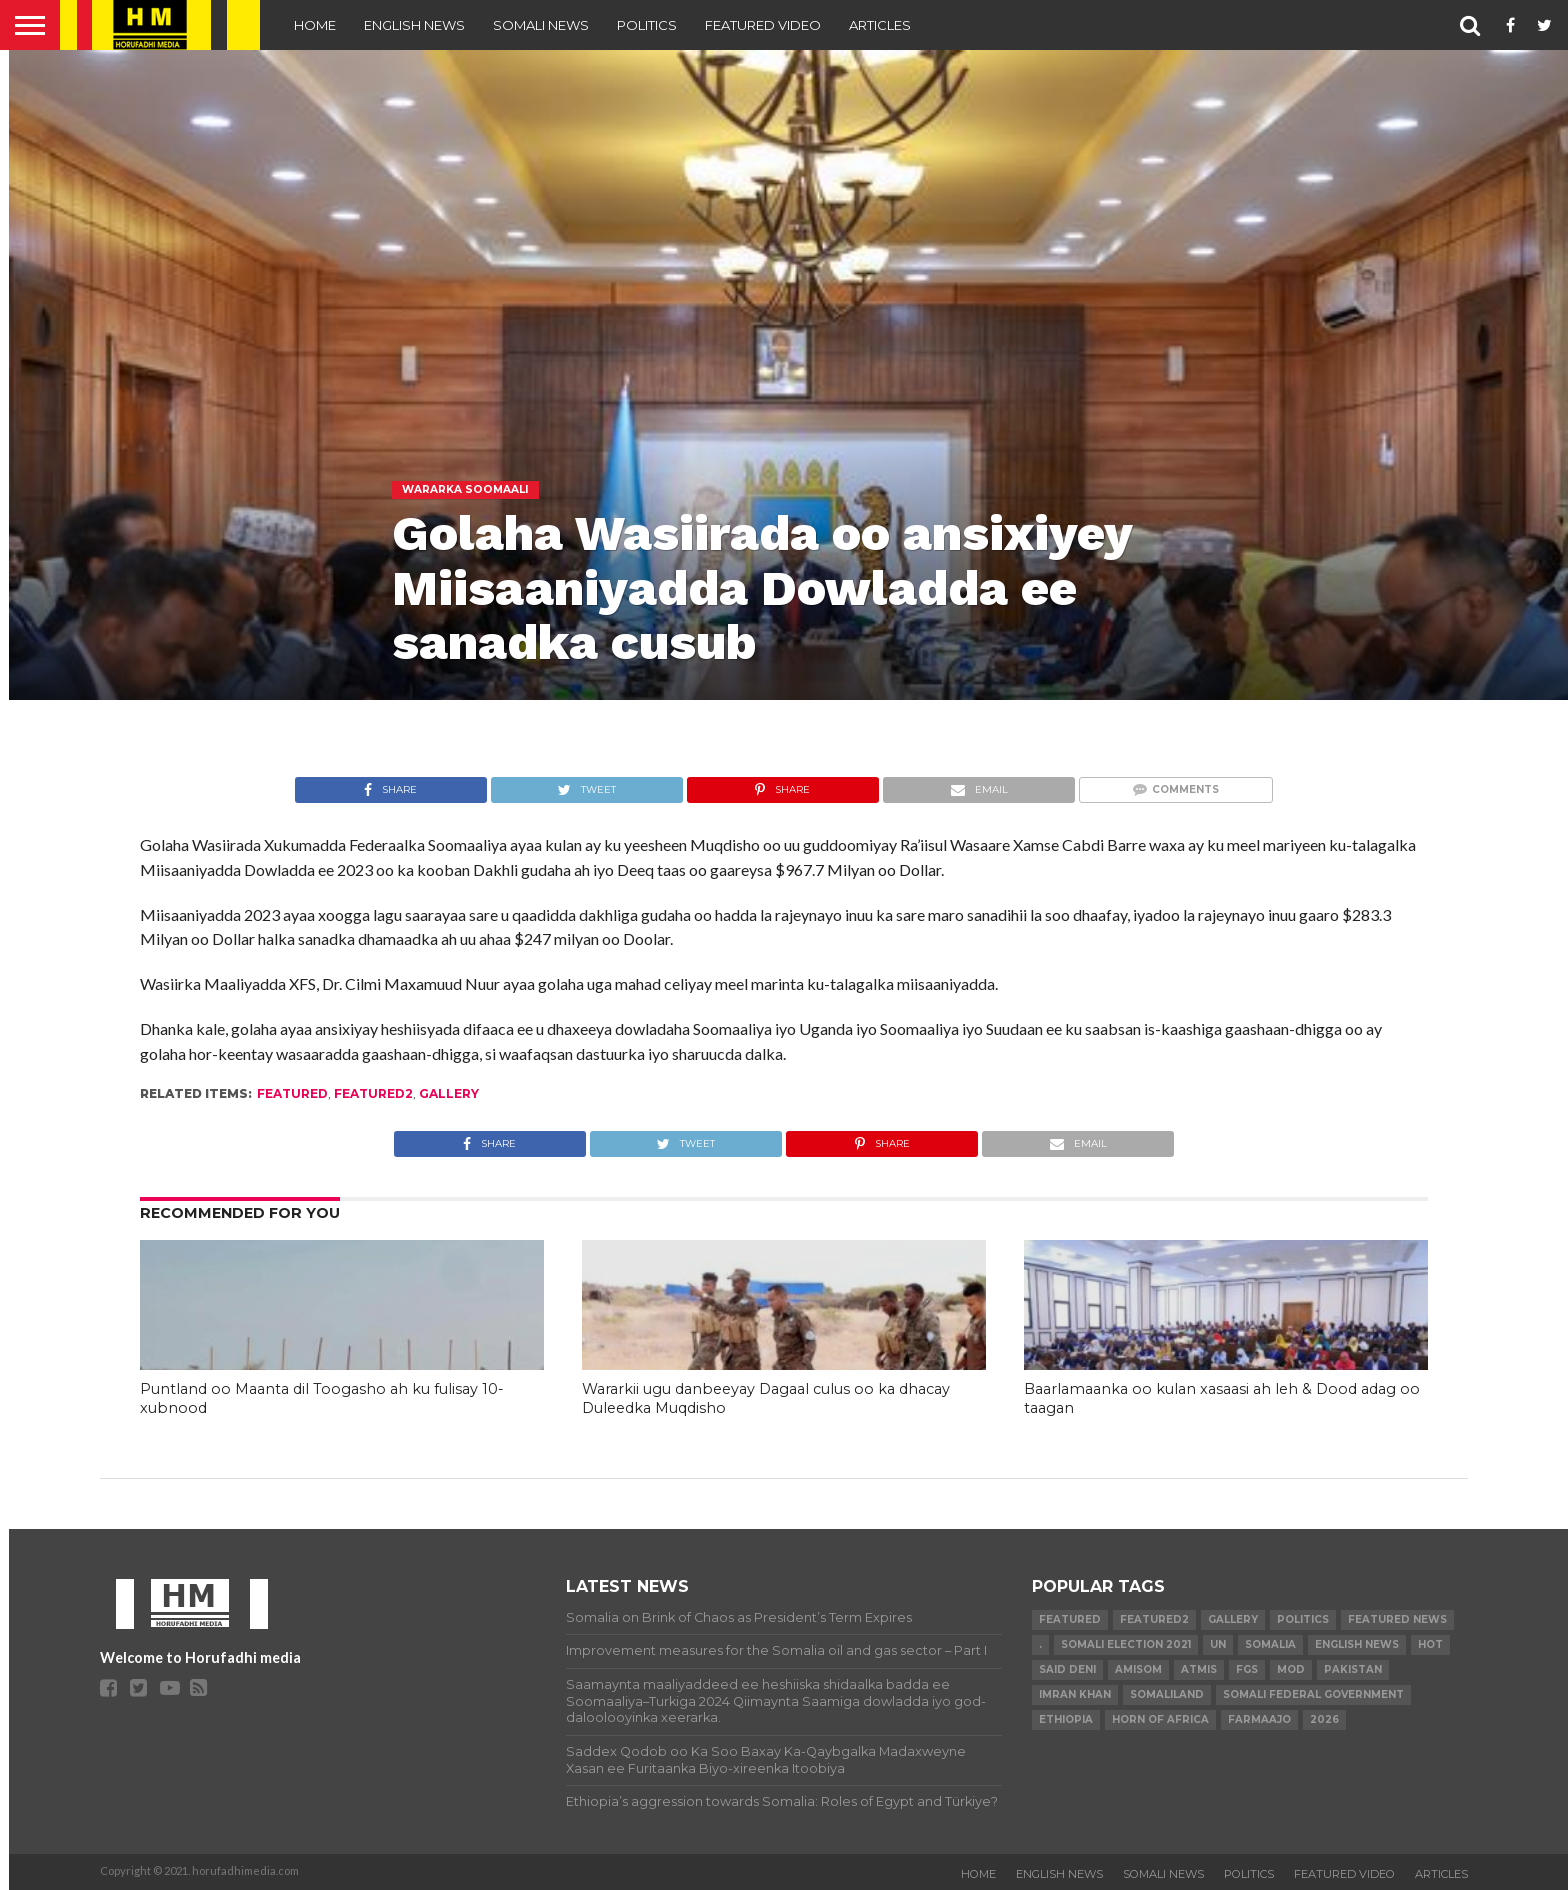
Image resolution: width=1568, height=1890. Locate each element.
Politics (1303, 1619)
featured (292, 1093)
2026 (1324, 1719)
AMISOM (1138, 1669)
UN (1218, 1644)
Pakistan (1353, 1669)
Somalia (1270, 1644)
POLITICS (647, 25)
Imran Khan (1075, 1694)
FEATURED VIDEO (763, 25)
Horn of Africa (1160, 1719)
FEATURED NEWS (1397, 1619)
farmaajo (1259, 1719)
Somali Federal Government (1313, 1694)
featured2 (373, 1093)
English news (1357, 1644)
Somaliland (1167, 1694)
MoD (1291, 1669)
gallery (449, 1093)
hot (1430, 1644)
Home (315, 25)
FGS (1247, 1669)
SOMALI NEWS (541, 25)
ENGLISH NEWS (414, 25)
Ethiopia (1066, 1719)
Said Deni (1067, 1669)
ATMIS (1199, 1669)
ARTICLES (880, 25)
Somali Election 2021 (1126, 1644)
